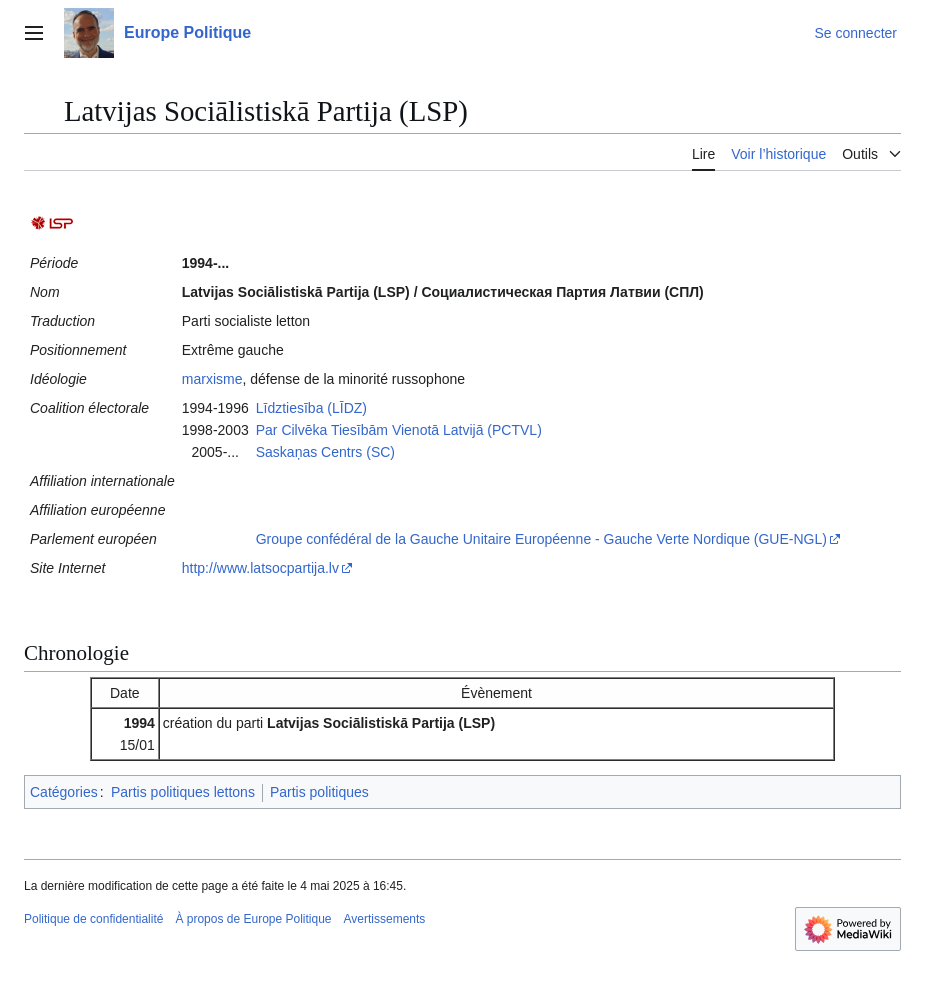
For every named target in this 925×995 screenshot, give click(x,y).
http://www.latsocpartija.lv (260, 568)
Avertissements (385, 919)
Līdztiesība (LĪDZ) (311, 408)
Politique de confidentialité (93, 919)
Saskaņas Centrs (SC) (325, 452)
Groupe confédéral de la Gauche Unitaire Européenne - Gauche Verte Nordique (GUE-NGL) (541, 539)
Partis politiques (319, 792)
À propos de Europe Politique (253, 919)
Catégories (64, 792)
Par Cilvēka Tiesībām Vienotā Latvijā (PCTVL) (399, 430)
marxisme (212, 379)
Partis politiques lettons (183, 792)
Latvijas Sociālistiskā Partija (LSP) (381, 723)
